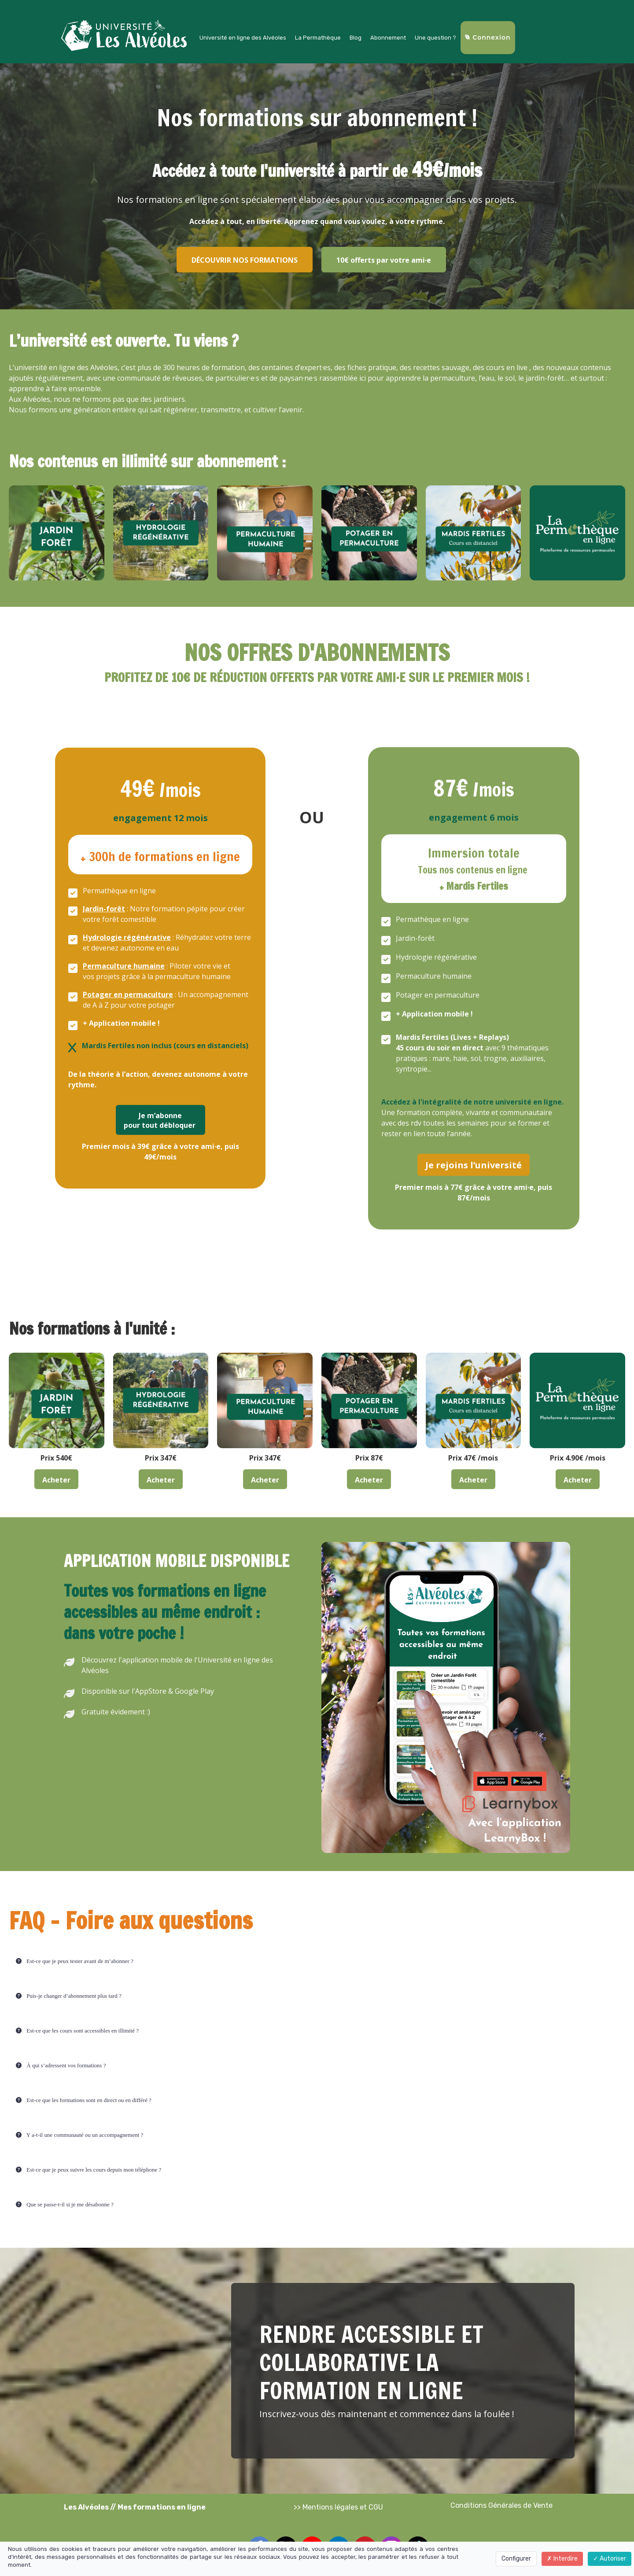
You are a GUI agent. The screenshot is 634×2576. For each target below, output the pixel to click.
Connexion (488, 37)
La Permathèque (318, 37)
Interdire (562, 2558)
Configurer (516, 2558)
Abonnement (388, 37)
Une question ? (435, 37)
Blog (355, 37)
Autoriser (609, 2558)
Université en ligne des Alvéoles (242, 37)
